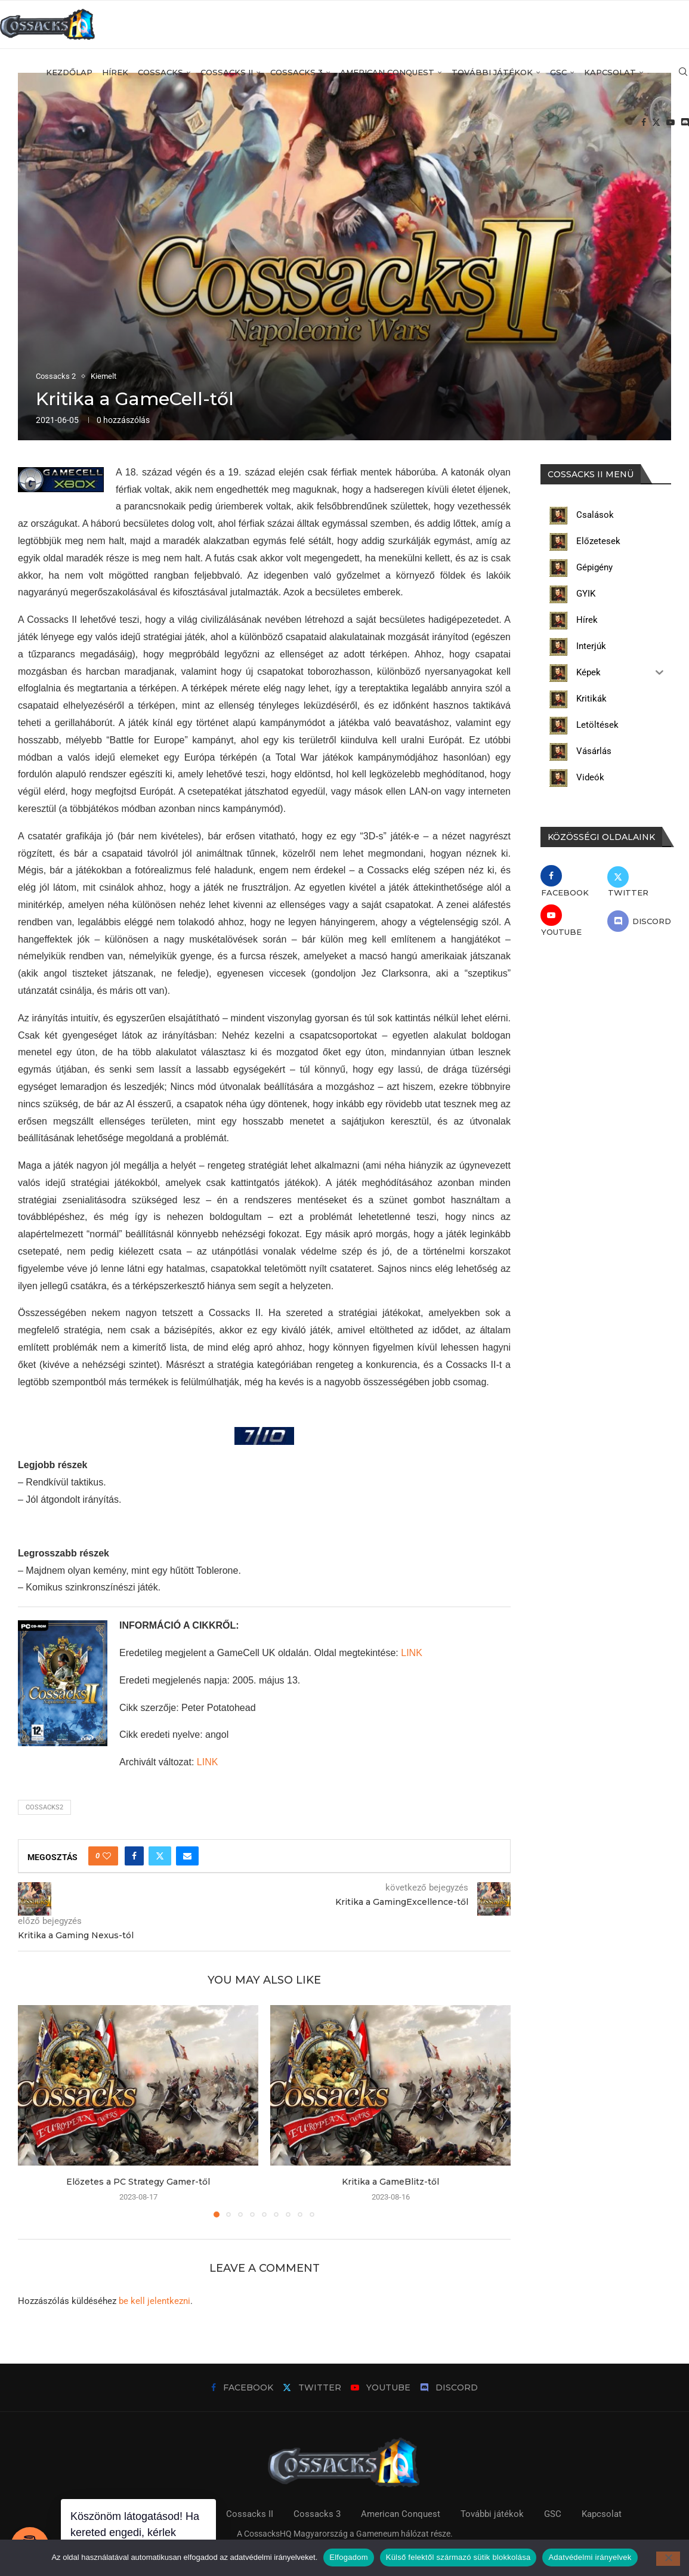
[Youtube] (670, 123)
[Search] (683, 72)
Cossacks (160, 72)
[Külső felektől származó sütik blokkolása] (668, 2559)
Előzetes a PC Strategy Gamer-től (138, 2181)
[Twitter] (656, 123)
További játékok (492, 72)
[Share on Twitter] (160, 1855)
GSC (558, 72)
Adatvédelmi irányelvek (589, 2557)
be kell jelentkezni (154, 2301)
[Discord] (685, 123)
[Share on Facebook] (134, 1855)
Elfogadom (348, 2557)
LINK (411, 1653)
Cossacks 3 (296, 72)
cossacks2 (44, 1807)
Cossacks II (226, 72)
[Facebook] (643, 123)
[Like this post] (107, 1855)
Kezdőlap (69, 72)
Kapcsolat (610, 72)
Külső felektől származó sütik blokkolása (458, 2557)
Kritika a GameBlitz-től (390, 2181)
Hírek (115, 72)
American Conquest (387, 72)
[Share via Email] (187, 1855)
